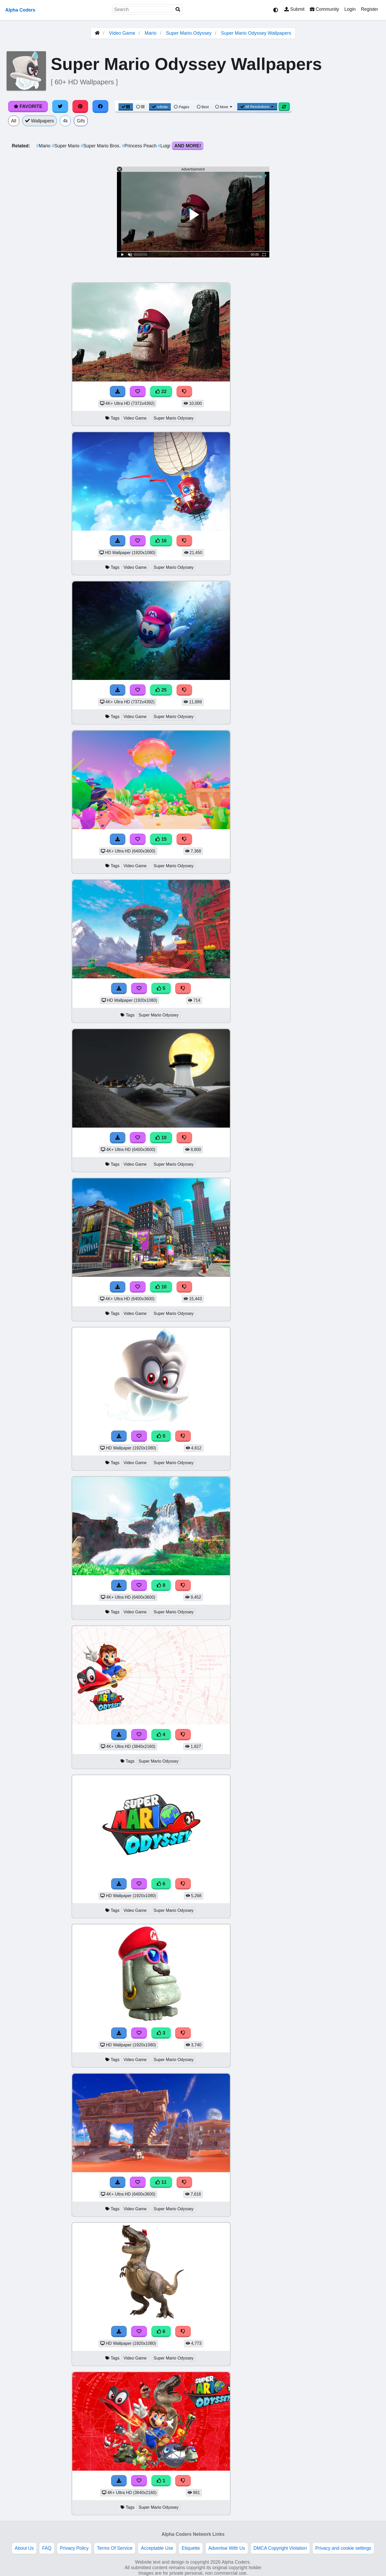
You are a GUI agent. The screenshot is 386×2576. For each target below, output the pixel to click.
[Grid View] (126, 107)
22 (161, 391)
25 (161, 690)
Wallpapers (39, 120)
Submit (294, 9)
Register (369, 9)
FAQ (46, 2548)
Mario (151, 33)
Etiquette (191, 2548)
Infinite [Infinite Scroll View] (160, 107)
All (13, 120)
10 (161, 1137)
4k (65, 120)
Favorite (28, 106)
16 (161, 540)
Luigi (165, 145)
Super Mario (66, 145)
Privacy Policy (74, 2548)
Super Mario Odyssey (189, 33)
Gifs (81, 120)
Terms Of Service (114, 2548)
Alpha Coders (20, 10)
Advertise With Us (226, 2548)
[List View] (140, 107)
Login (350, 9)
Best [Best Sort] (203, 107)
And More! (187, 145)
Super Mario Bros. (101, 145)
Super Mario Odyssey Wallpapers (256, 33)
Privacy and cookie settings (343, 2548)
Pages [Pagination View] (181, 107)
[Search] (177, 9)
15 (161, 839)
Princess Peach (140, 145)
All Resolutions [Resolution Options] (257, 107)
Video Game (122, 33)
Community (324, 9)
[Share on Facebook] (100, 106)
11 (161, 2182)
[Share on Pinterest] (80, 106)
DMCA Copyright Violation (280, 2548)
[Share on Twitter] (60, 106)
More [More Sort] (224, 107)
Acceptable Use (157, 2548)
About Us (24, 2548)
